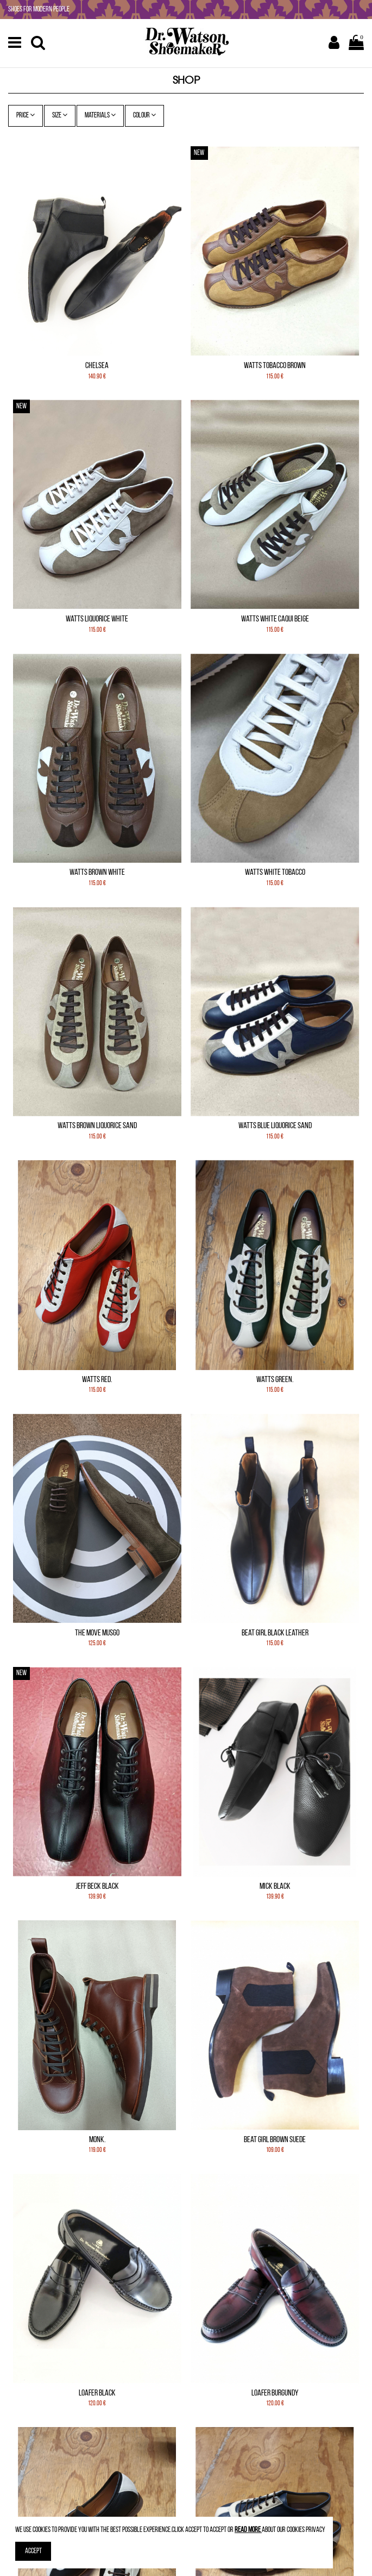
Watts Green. (274, 1380)
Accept (33, 2551)
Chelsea (97, 366)
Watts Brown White (97, 872)
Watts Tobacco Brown (275, 366)
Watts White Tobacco (275, 872)
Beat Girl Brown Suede (275, 2140)
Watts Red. (97, 1380)
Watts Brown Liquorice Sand (97, 1126)
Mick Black (275, 1886)
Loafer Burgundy (275, 2393)
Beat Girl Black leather (275, 1633)
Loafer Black (97, 2393)
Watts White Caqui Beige (275, 619)
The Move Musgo (97, 1633)
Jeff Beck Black (97, 1886)
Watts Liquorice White (97, 619)
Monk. (97, 2140)
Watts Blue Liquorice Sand (275, 1126)
